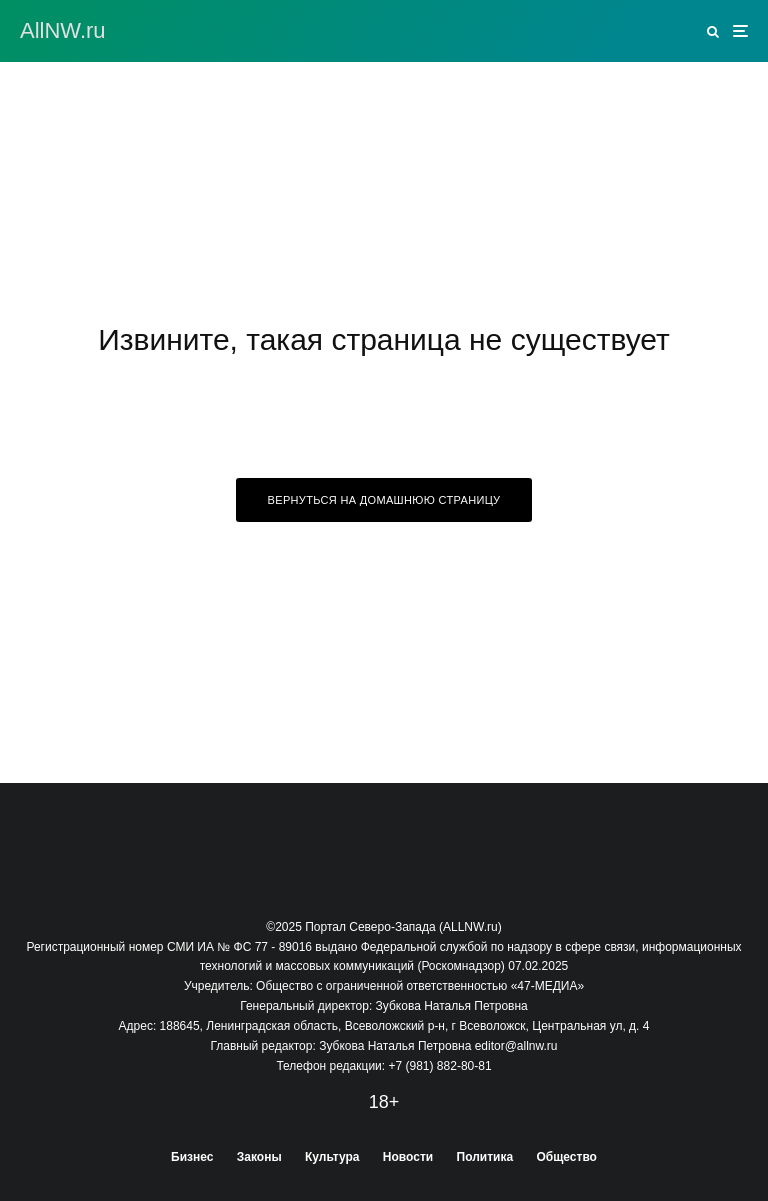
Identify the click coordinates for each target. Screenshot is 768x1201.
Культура (332, 1157)
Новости (408, 1157)
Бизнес (192, 1157)
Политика (485, 1157)
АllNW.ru (63, 31)
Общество (566, 1157)
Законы (259, 1157)
